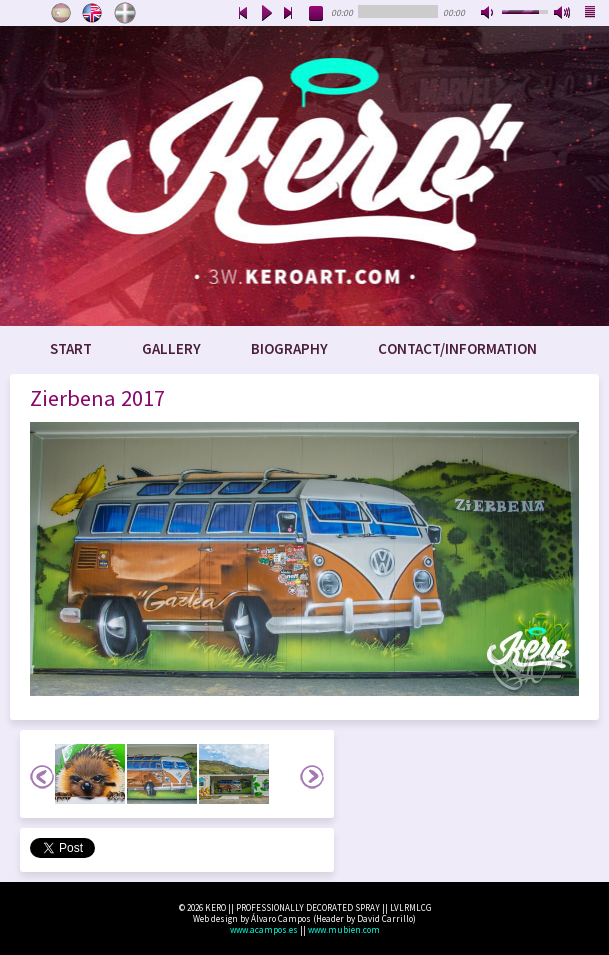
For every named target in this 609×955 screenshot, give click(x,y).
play (266, 14)
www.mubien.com (344, 929)
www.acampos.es (264, 929)
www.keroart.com (304, 176)
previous (243, 14)
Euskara (125, 13)
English (93, 13)
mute (489, 14)
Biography (289, 348)
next (289, 14)
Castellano (61, 13)
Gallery (171, 348)
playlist (591, 14)
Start (71, 348)
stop (317, 14)
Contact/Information (457, 348)
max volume (563, 14)
